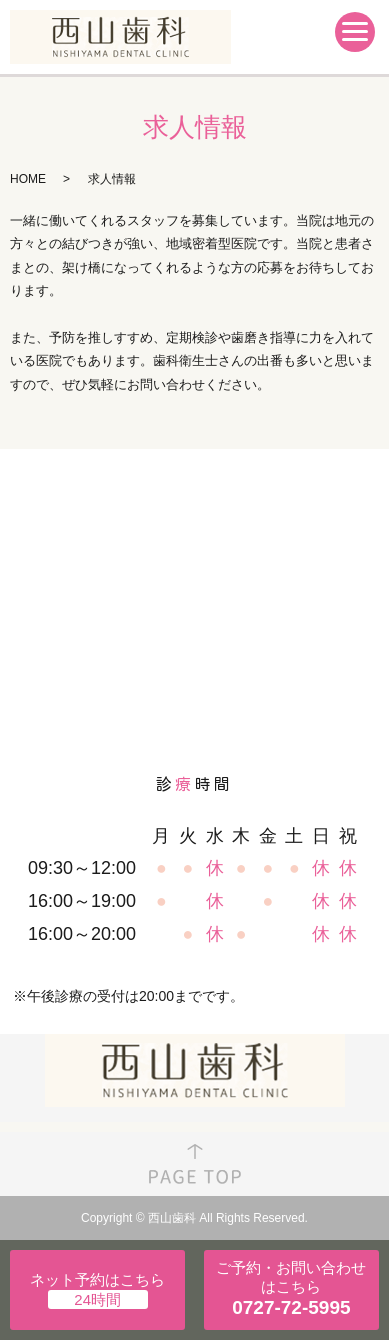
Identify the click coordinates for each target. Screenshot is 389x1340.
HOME (28, 179)
